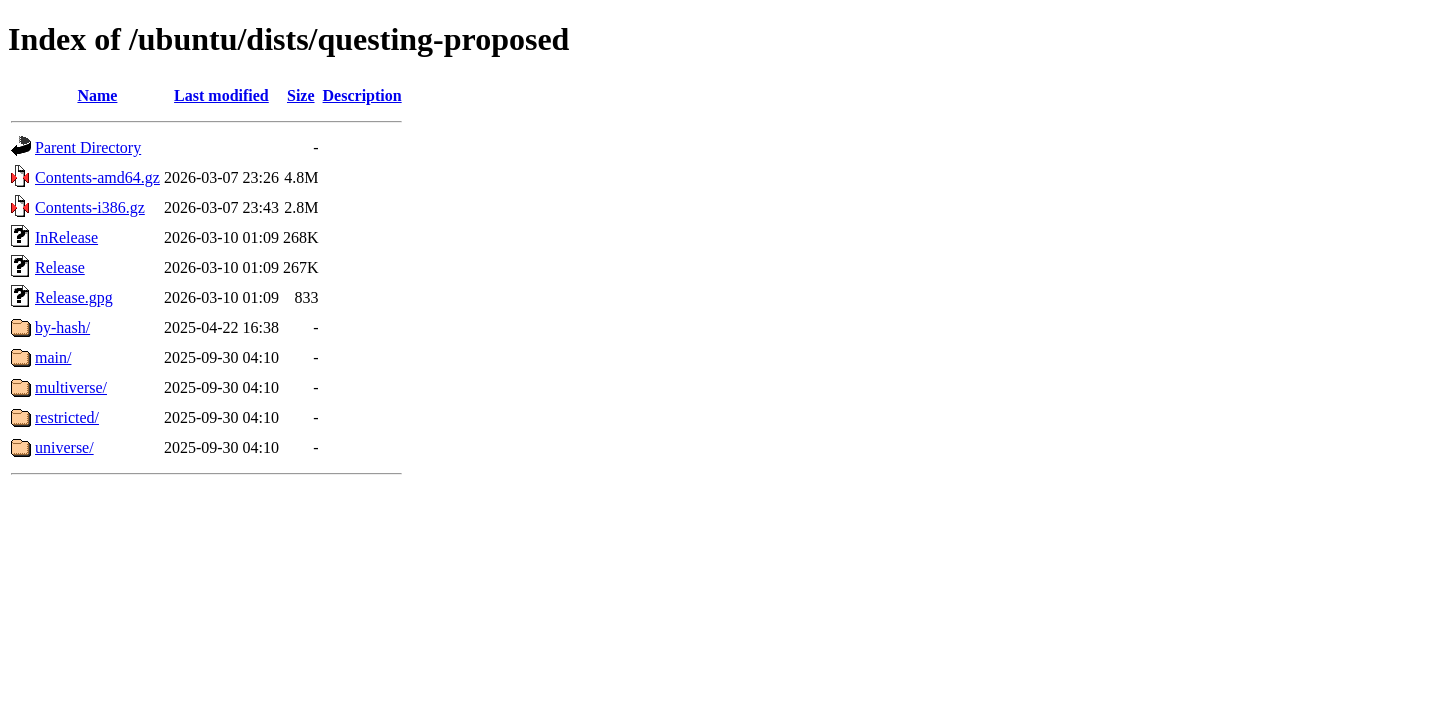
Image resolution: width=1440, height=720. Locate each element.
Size (301, 95)
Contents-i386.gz (90, 207)
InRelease (66, 237)
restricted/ (67, 417)
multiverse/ (71, 387)
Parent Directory (88, 147)
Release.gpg (74, 297)
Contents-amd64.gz (97, 177)
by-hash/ (62, 327)
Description (362, 95)
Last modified (221, 95)
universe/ (64, 447)
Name (97, 95)
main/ (53, 357)
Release (60, 267)
